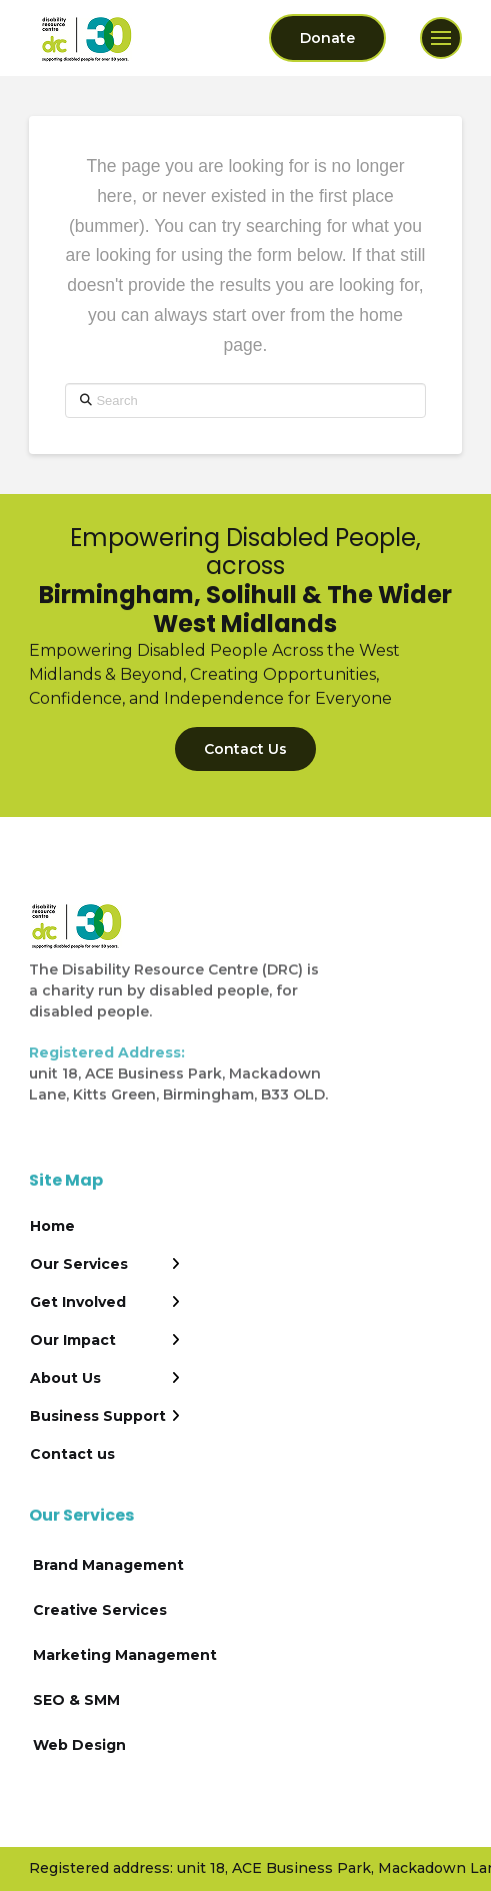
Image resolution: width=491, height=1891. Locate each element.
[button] (441, 38)
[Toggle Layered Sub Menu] (105, 1264)
